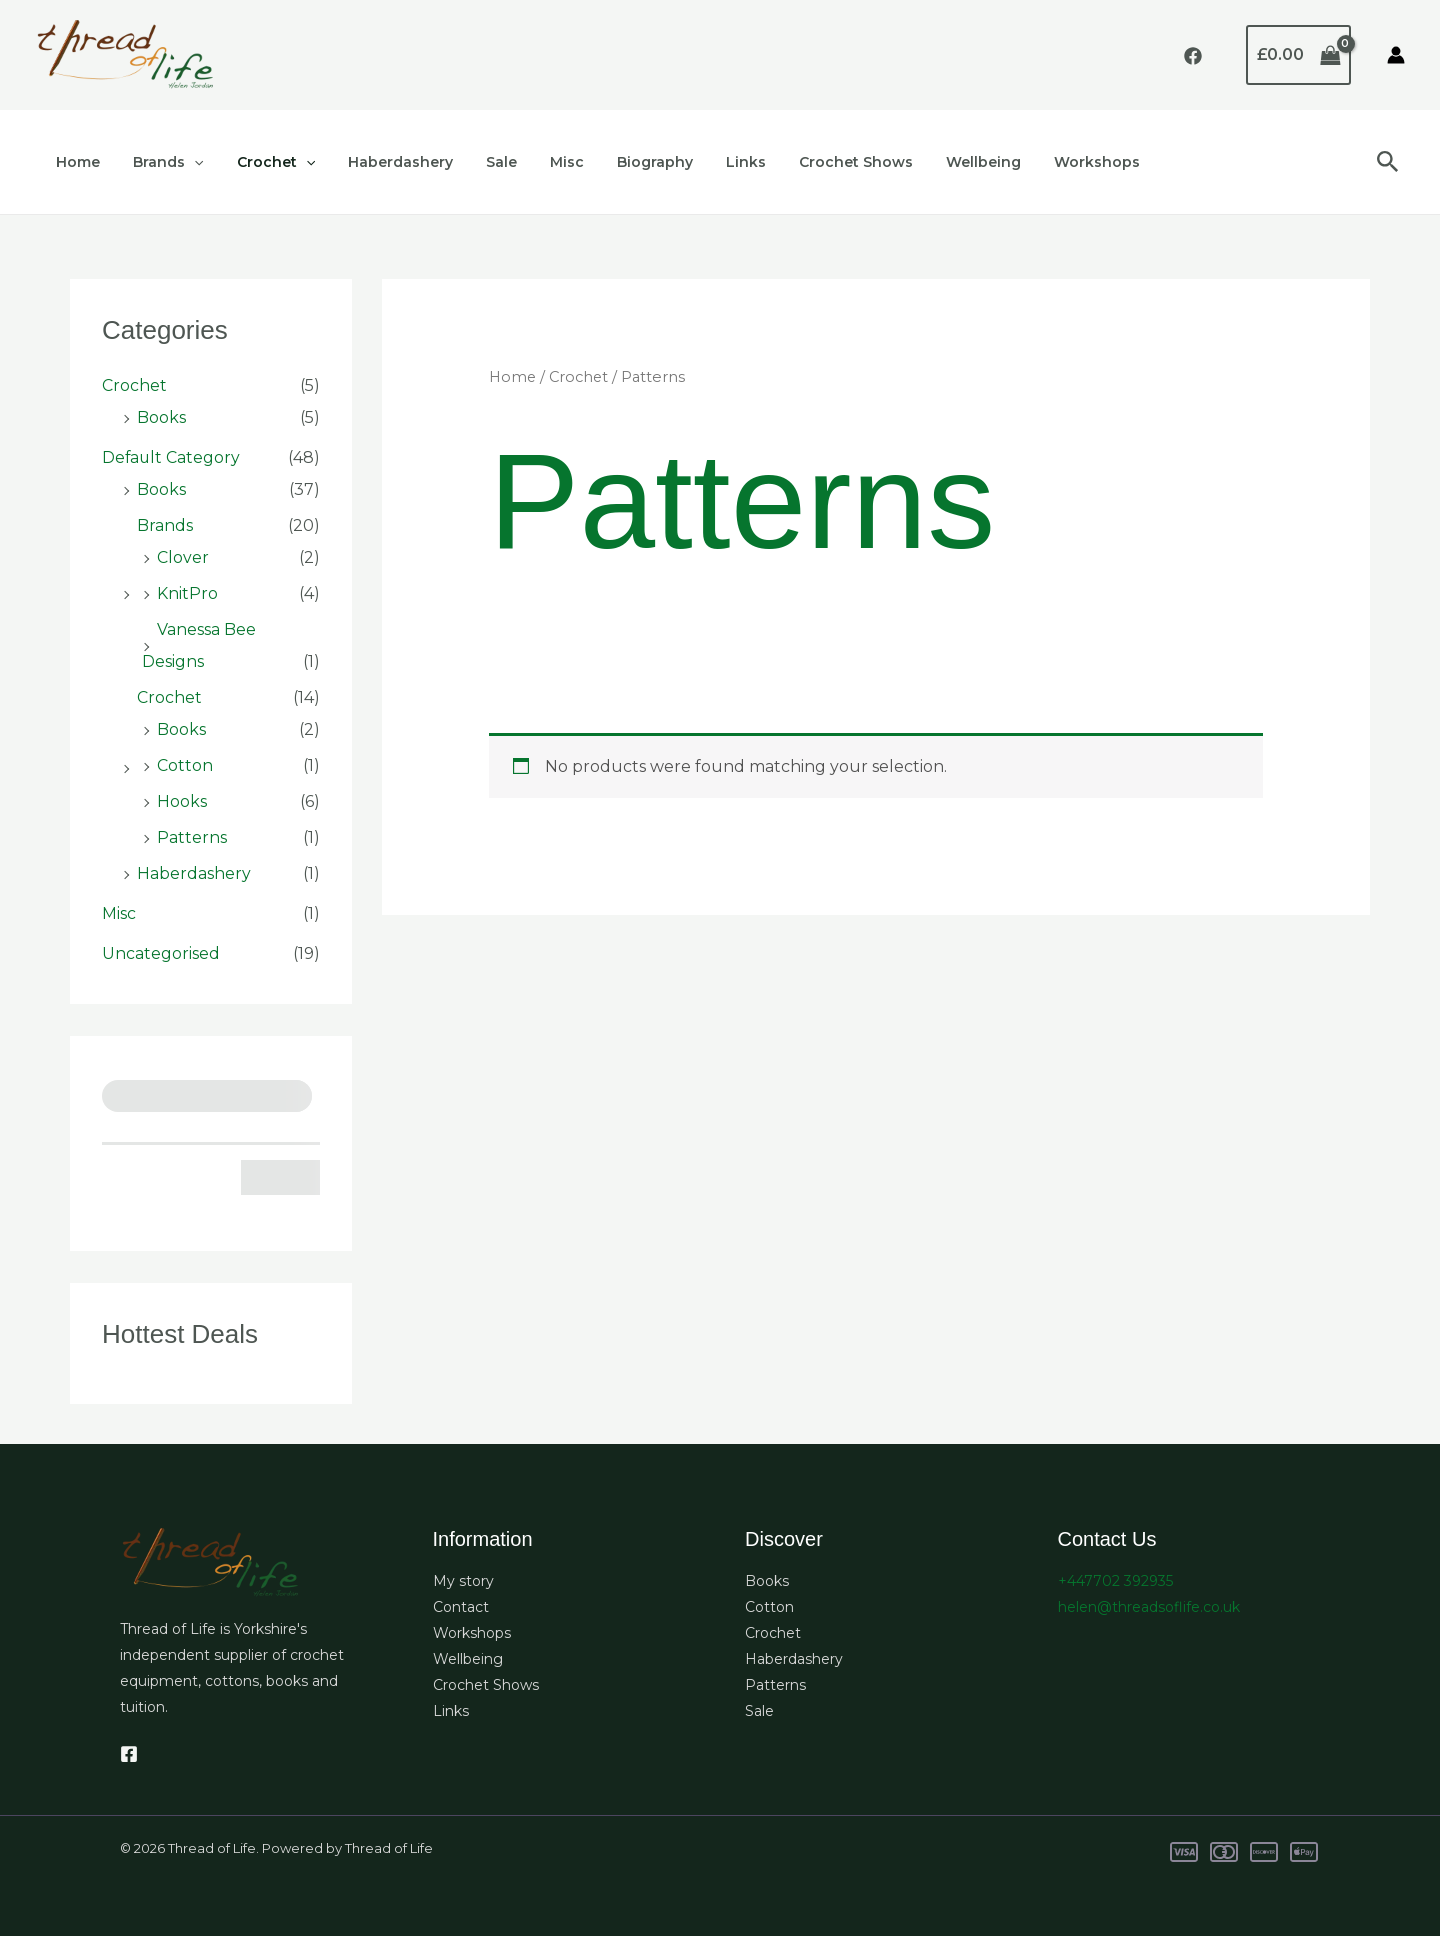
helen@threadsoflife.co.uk (1149, 1607)
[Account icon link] (1396, 55)
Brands (161, 162)
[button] (187, 162)
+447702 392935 (1115, 1581)
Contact (461, 1607)
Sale (479, 162)
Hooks (182, 801)
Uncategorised (161, 953)
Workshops (1045, 162)
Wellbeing (936, 162)
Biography (623, 162)
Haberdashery (383, 162)
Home (76, 162)
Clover (183, 557)
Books (161, 417)
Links (709, 162)
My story (463, 1581)
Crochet (263, 162)
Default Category (172, 457)
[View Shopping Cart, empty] (1298, 55)
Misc (540, 162)
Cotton (185, 765)
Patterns (192, 837)
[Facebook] (1193, 56)
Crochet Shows (814, 162)
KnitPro (187, 593)
